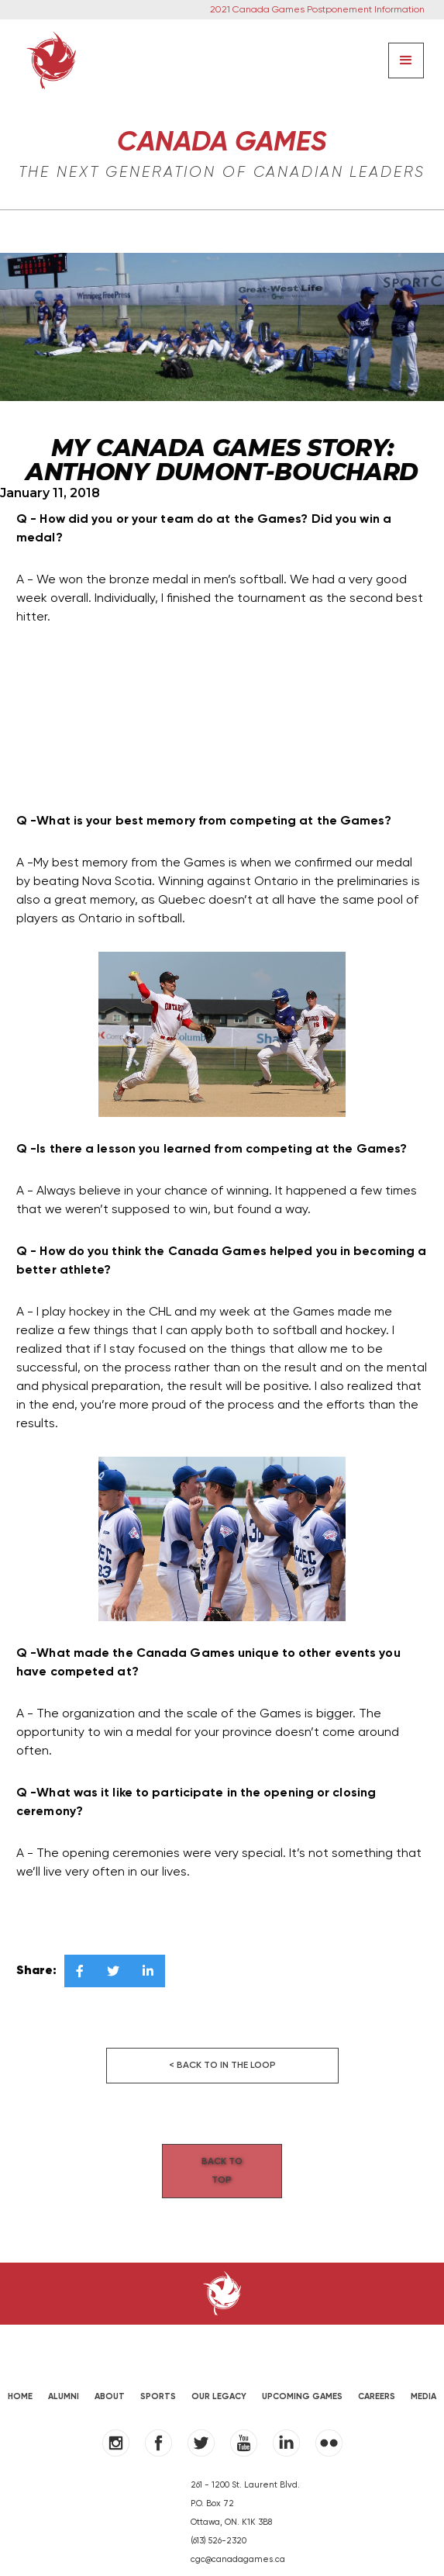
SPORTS (158, 2378)
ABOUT (110, 2378)
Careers (376, 2378)
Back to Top (222, 2161)
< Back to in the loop (222, 2065)
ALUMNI (63, 2378)
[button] (406, 60)
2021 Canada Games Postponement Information (317, 10)
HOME (20, 2378)
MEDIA (423, 2378)
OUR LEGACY (218, 2378)
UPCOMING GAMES (302, 2378)
